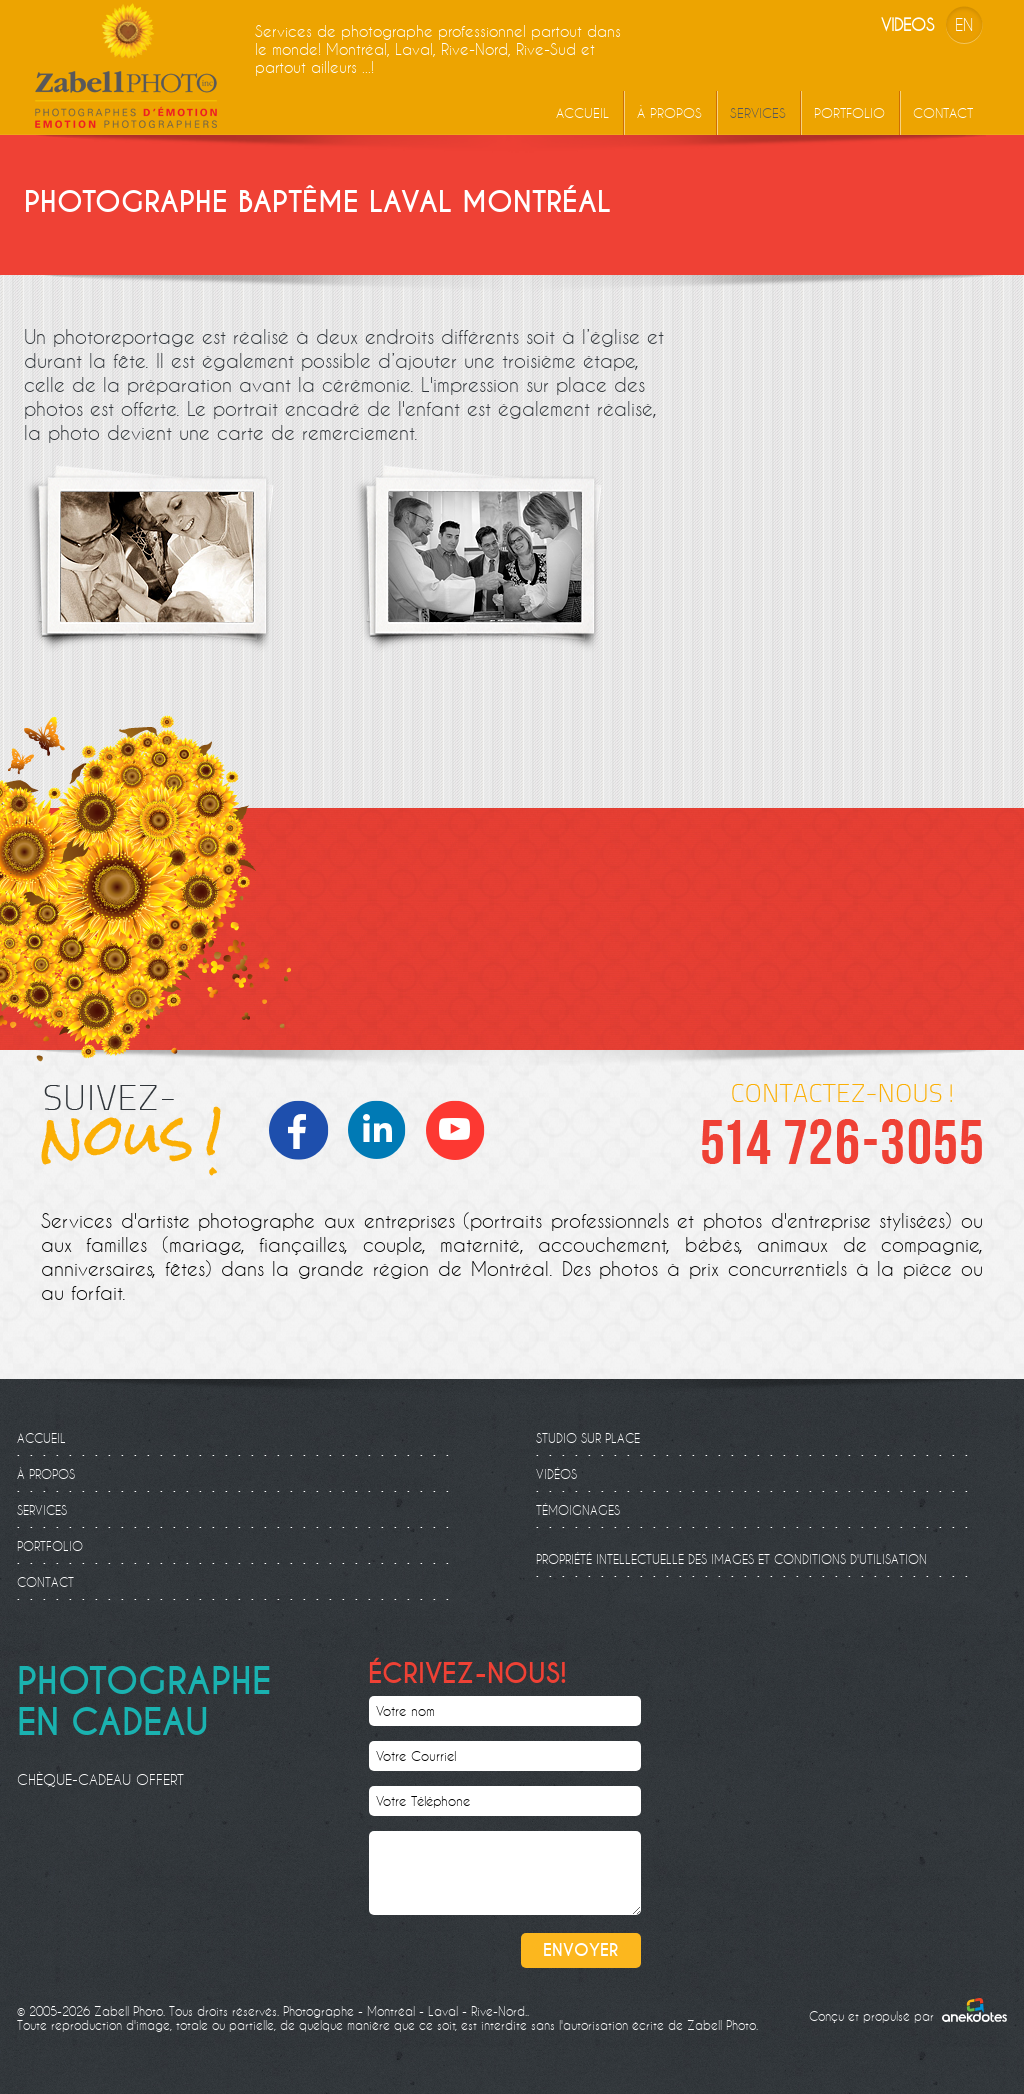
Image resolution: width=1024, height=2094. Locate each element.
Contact (943, 113)
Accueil (582, 113)
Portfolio (849, 113)
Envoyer (580, 1950)
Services (758, 113)
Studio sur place (588, 1438)
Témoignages (578, 1510)
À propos (669, 113)
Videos (907, 24)
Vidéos (556, 1474)
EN (964, 24)
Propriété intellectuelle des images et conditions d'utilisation (731, 1559)
